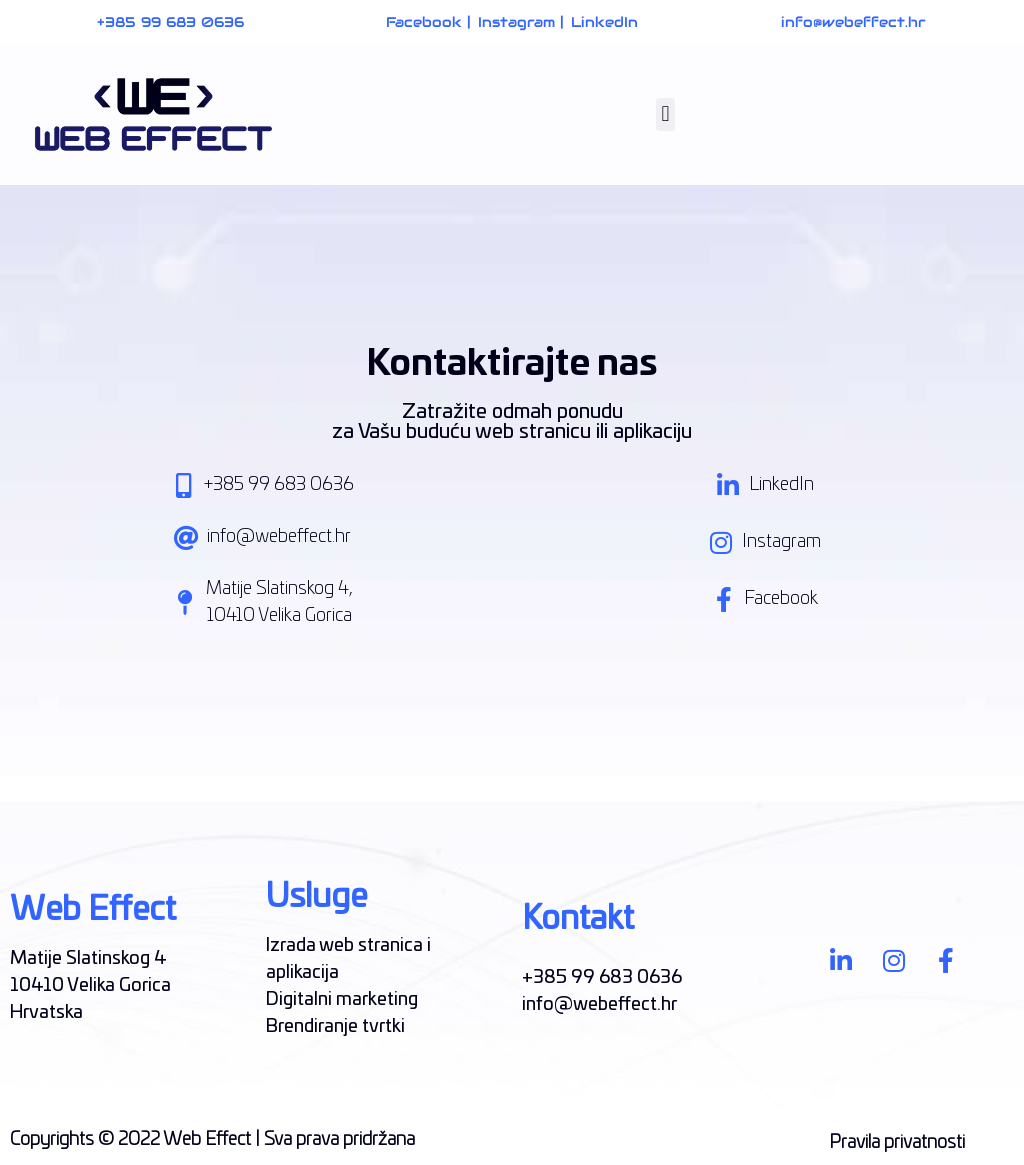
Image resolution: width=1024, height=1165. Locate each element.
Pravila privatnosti (897, 1143)
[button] (665, 114)
